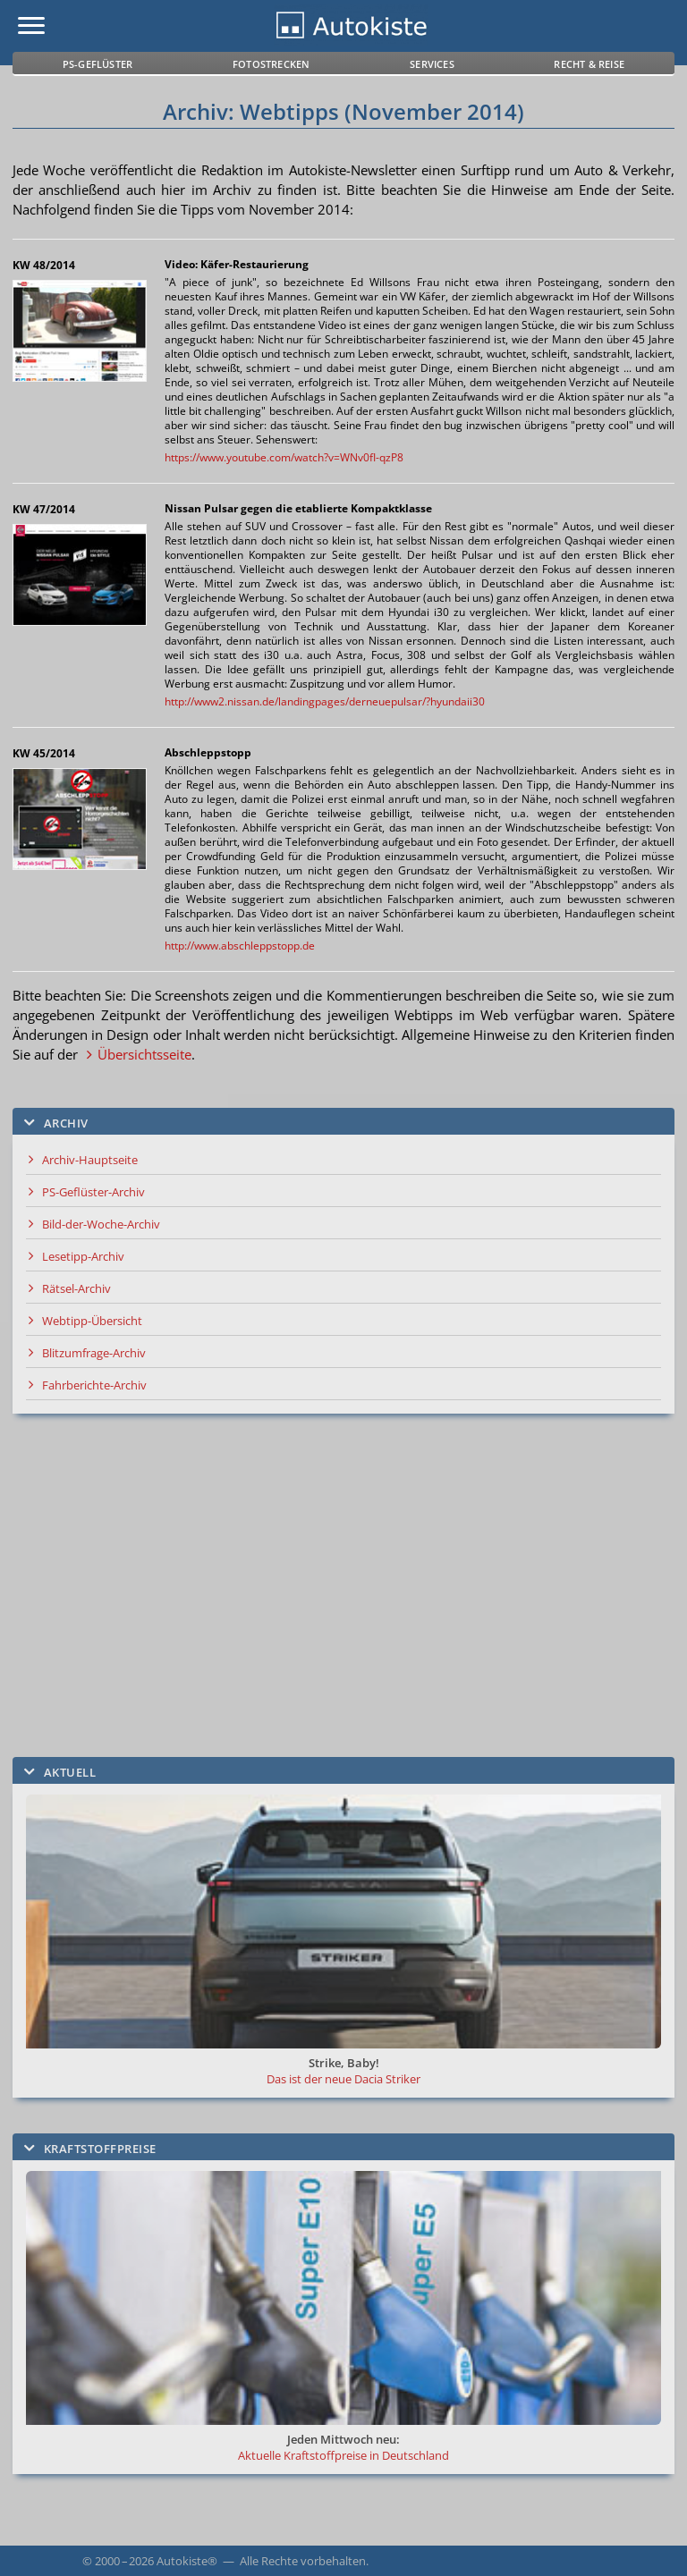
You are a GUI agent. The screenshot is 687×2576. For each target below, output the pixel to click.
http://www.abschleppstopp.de (240, 945)
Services (432, 64)
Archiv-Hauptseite (90, 1160)
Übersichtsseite (144, 1054)
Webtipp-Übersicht (92, 1321)
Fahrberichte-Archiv (94, 1385)
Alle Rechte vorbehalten (303, 2561)
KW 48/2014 (44, 265)
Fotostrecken (271, 64)
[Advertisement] (343, 1585)
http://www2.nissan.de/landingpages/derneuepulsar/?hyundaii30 (325, 701)
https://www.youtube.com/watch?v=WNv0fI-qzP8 (284, 457)
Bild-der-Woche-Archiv (101, 1224)
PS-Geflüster (97, 64)
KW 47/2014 (44, 509)
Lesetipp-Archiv (83, 1256)
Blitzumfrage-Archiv (94, 1353)
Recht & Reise (589, 64)
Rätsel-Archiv (76, 1288)
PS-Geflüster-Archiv (93, 1192)
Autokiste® (187, 2561)
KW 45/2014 (44, 753)
